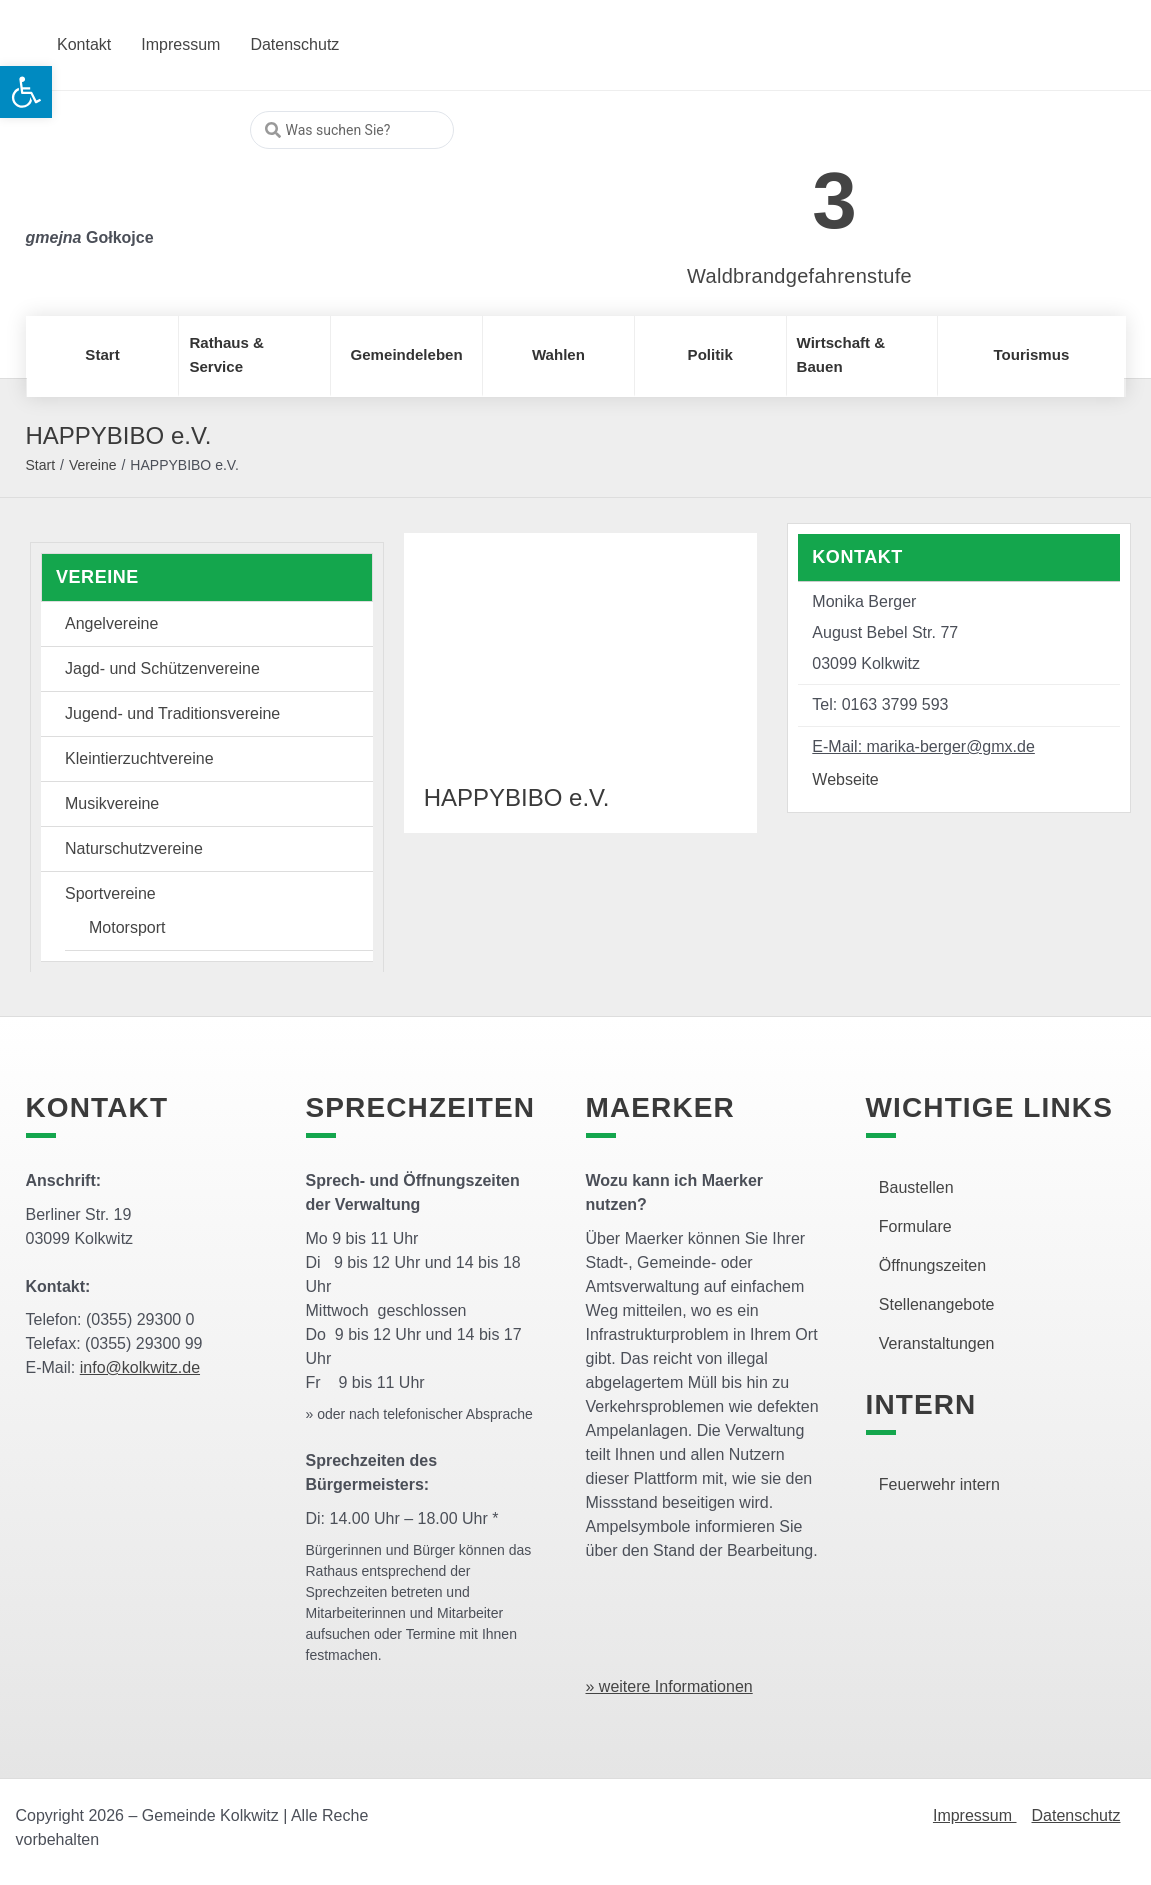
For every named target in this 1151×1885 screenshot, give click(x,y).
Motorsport (127, 927)
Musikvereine (112, 803)
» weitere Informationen (669, 1686)
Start (41, 465)
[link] (769, 189)
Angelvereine (111, 623)
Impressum (975, 1815)
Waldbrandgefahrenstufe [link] (799, 276)
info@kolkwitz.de (140, 1367)
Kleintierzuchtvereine (139, 758)
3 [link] (834, 200)
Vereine (92, 465)
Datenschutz (1076, 1815)
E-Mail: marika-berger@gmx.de (923, 746)
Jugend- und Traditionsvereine (172, 713)
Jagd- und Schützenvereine (162, 668)
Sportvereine (110, 893)
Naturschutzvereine (134, 848)
